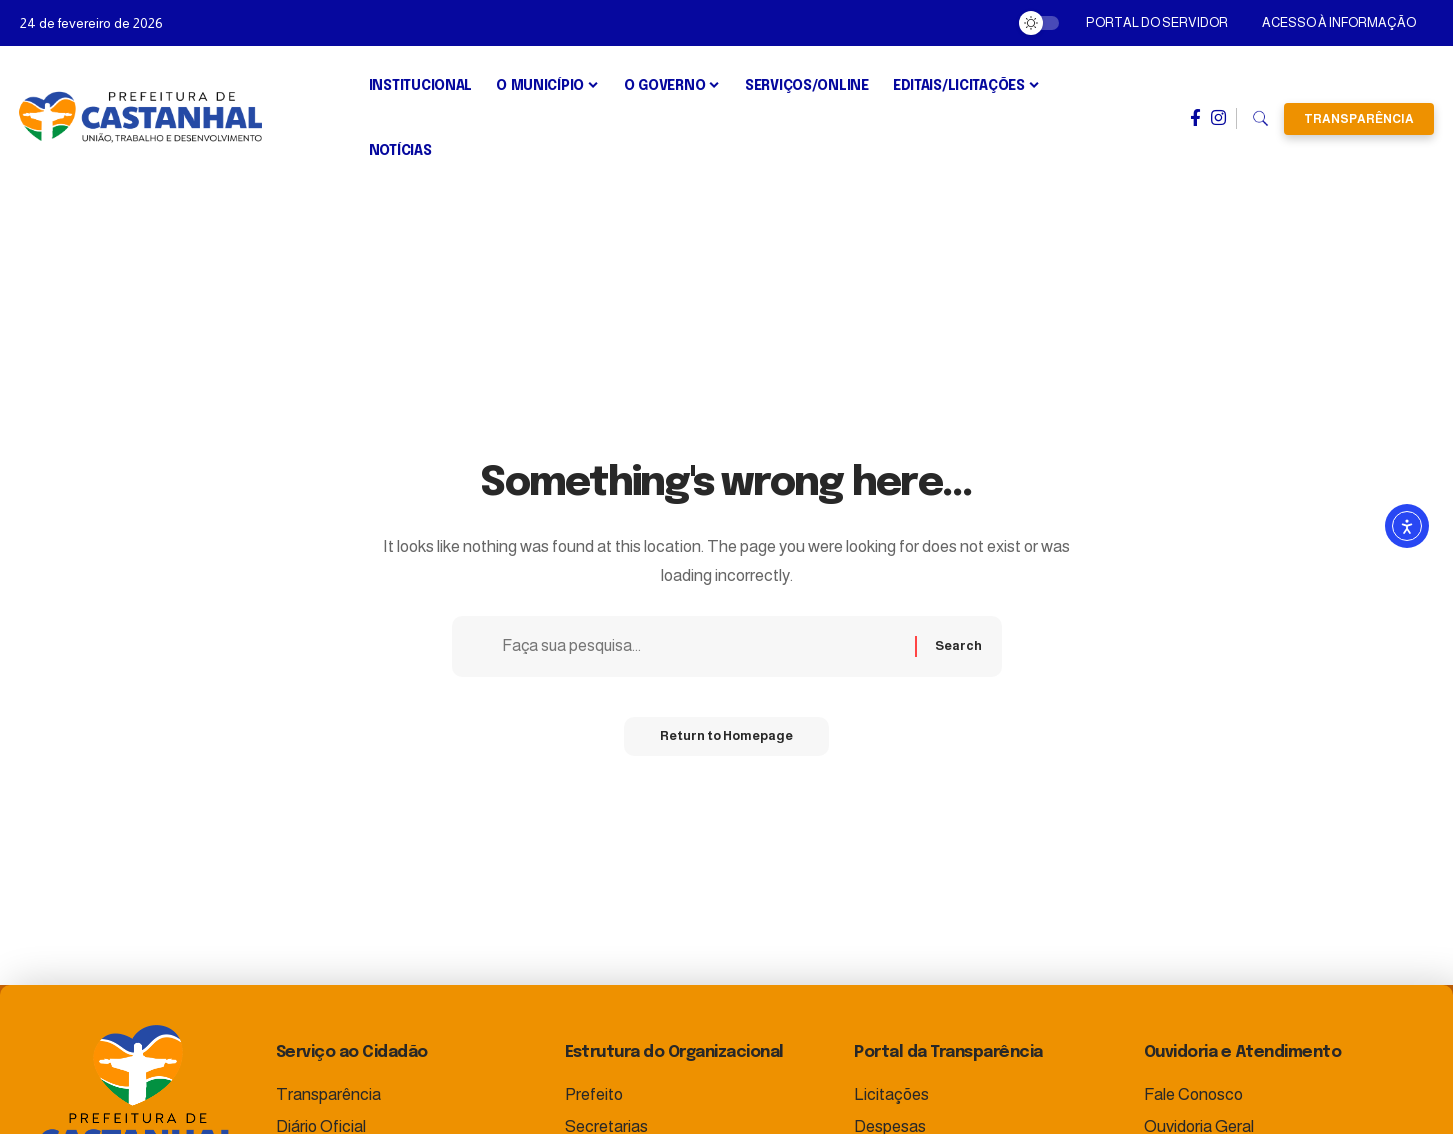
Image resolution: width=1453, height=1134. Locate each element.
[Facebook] (1195, 118)
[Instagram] (1218, 118)
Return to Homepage (727, 739)
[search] (1260, 119)
